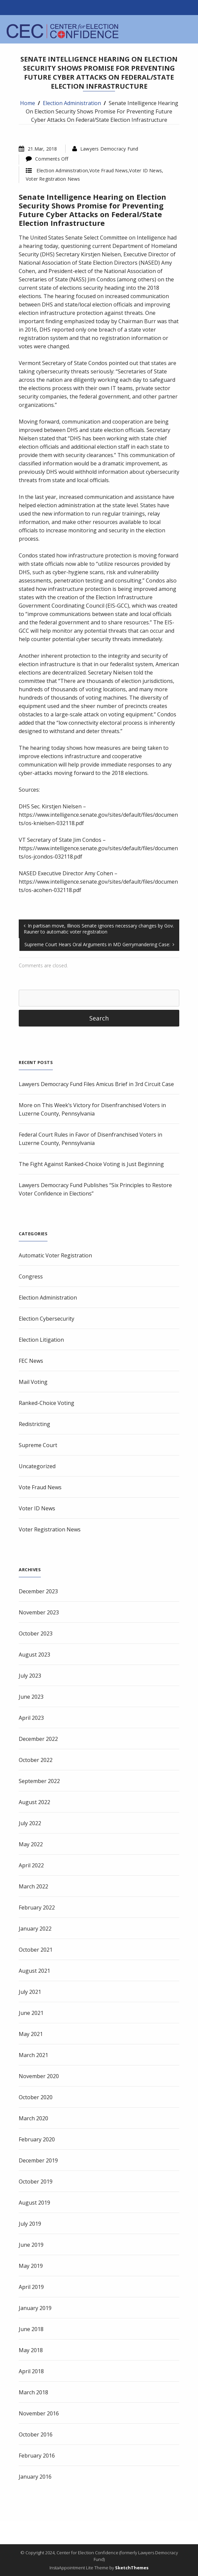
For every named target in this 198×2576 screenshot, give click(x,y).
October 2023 (36, 1633)
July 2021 (30, 1991)
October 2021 (36, 1949)
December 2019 (38, 2160)
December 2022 (38, 1739)
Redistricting (34, 1424)
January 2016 (35, 2476)
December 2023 (38, 1591)
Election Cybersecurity (46, 1318)
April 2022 (31, 1865)
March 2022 (33, 1886)
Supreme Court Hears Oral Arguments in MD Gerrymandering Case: (97, 944)
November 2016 (39, 2413)
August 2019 (34, 2202)
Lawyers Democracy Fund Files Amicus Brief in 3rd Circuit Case (96, 1084)
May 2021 (31, 2034)
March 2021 (33, 2055)
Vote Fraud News (108, 170)
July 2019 (30, 2223)
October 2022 (36, 1760)
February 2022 (37, 1907)
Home (27, 103)
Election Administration (72, 103)
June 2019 (31, 2244)
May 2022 (31, 1844)
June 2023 (31, 1696)
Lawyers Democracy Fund (109, 149)
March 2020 (33, 2118)
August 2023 (34, 1654)
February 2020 (37, 2139)
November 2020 (39, 2076)
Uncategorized (37, 1466)
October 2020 (36, 2097)
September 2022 (39, 1781)
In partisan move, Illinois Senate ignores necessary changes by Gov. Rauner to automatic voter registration (99, 928)
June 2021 (31, 2013)
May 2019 (31, 2266)
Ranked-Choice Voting (46, 1403)
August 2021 (34, 1970)
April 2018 (31, 2371)
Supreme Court (38, 1445)
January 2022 (35, 1928)
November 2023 (39, 1612)
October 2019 (36, 2181)
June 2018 (31, 2329)
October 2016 (36, 2434)
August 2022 (34, 1802)
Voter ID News (145, 170)
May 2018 (31, 2350)
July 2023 (30, 1675)
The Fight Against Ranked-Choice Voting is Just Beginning (91, 1164)
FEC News (31, 1360)
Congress (31, 1276)
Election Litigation (41, 1339)
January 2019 (35, 2308)
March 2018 (33, 2392)
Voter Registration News (53, 179)
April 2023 (31, 1717)
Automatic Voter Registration (55, 1255)
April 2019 (31, 2287)
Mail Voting (33, 1382)
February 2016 (37, 2455)
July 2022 (30, 1823)
